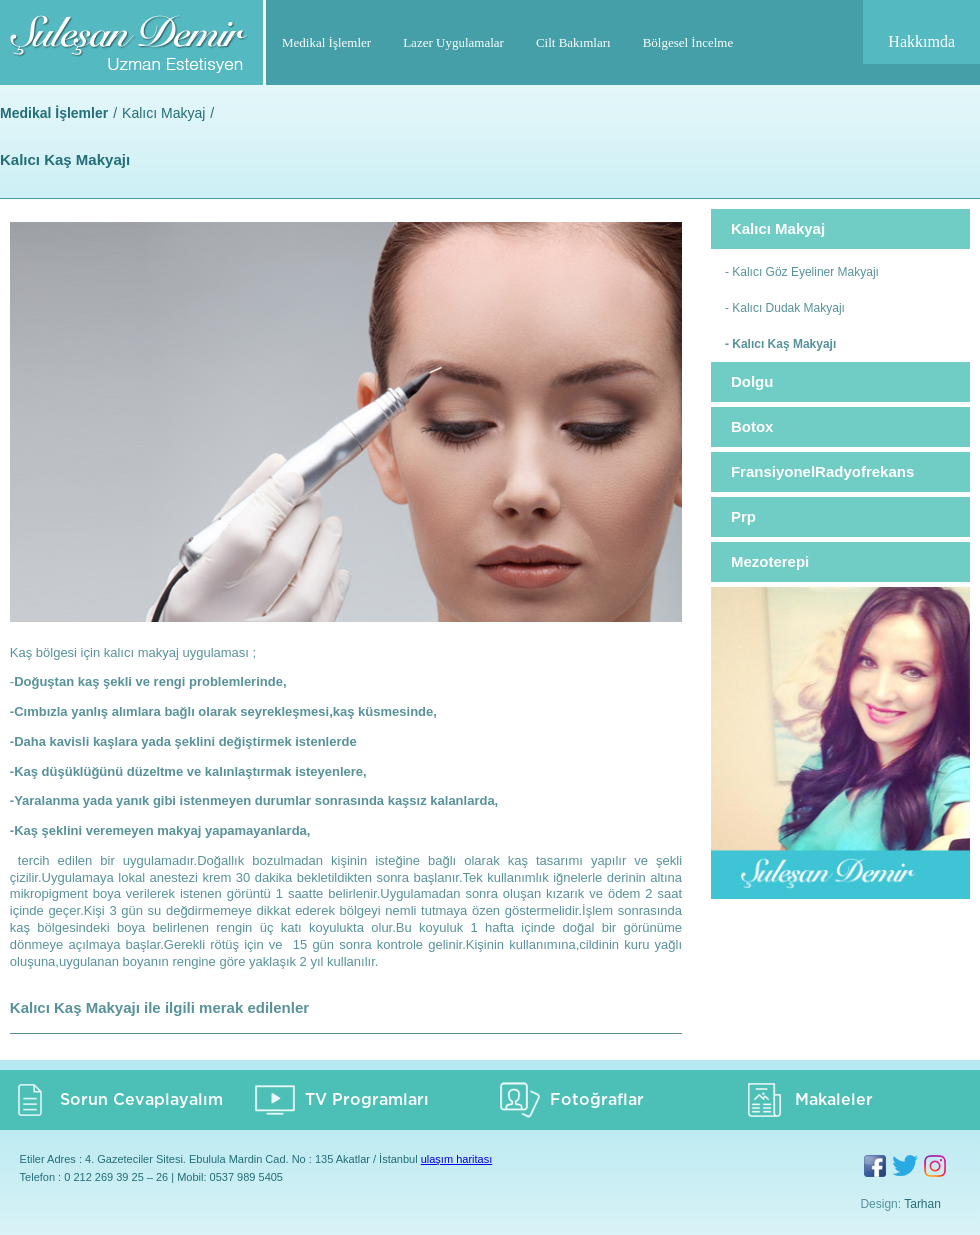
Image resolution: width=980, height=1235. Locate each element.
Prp (743, 516)
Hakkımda (921, 41)
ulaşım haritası (457, 1159)
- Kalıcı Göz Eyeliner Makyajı (802, 272)
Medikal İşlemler (326, 42)
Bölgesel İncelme (688, 42)
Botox (752, 426)
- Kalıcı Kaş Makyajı (780, 344)
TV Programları (367, 1100)
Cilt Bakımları (573, 42)
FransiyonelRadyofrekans (822, 471)
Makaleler (834, 1100)
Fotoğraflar (597, 1100)
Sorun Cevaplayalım (141, 1100)
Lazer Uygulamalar (453, 42)
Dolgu (752, 381)
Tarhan (922, 1204)
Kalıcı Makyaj (163, 113)
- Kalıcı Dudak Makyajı (785, 308)
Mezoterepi (770, 561)
